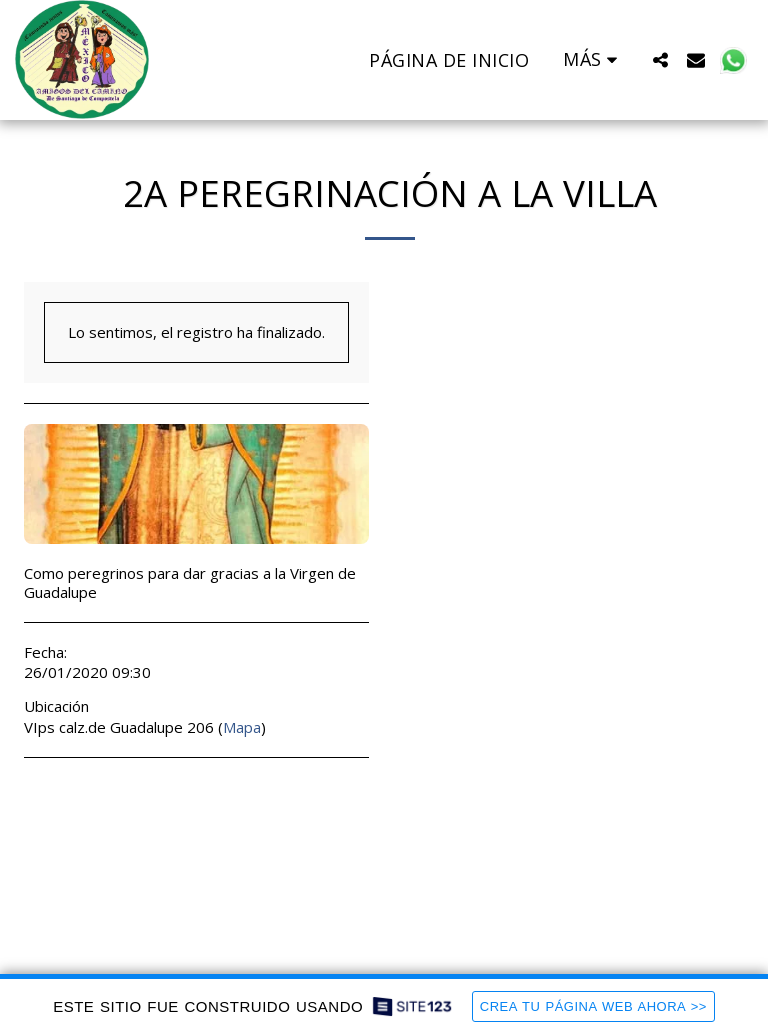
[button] (660, 59)
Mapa (242, 727)
